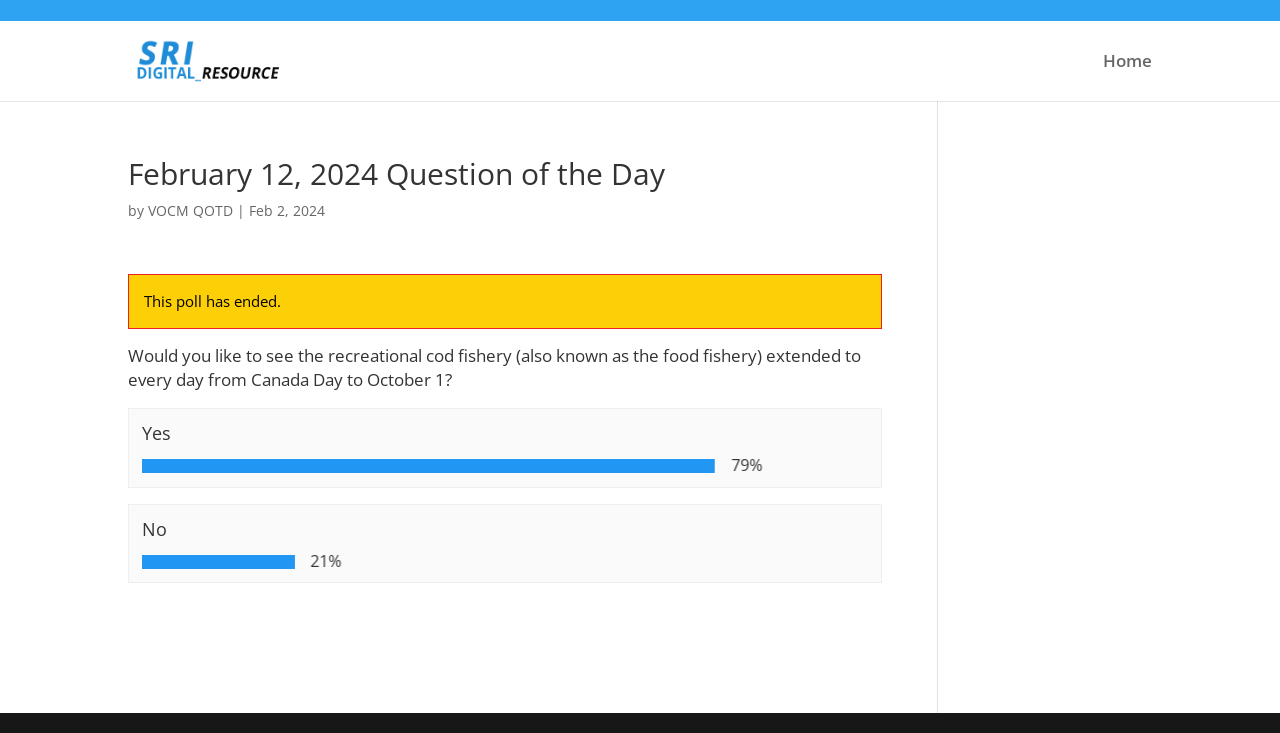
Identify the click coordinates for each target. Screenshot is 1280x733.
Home (1127, 63)
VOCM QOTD (190, 210)
